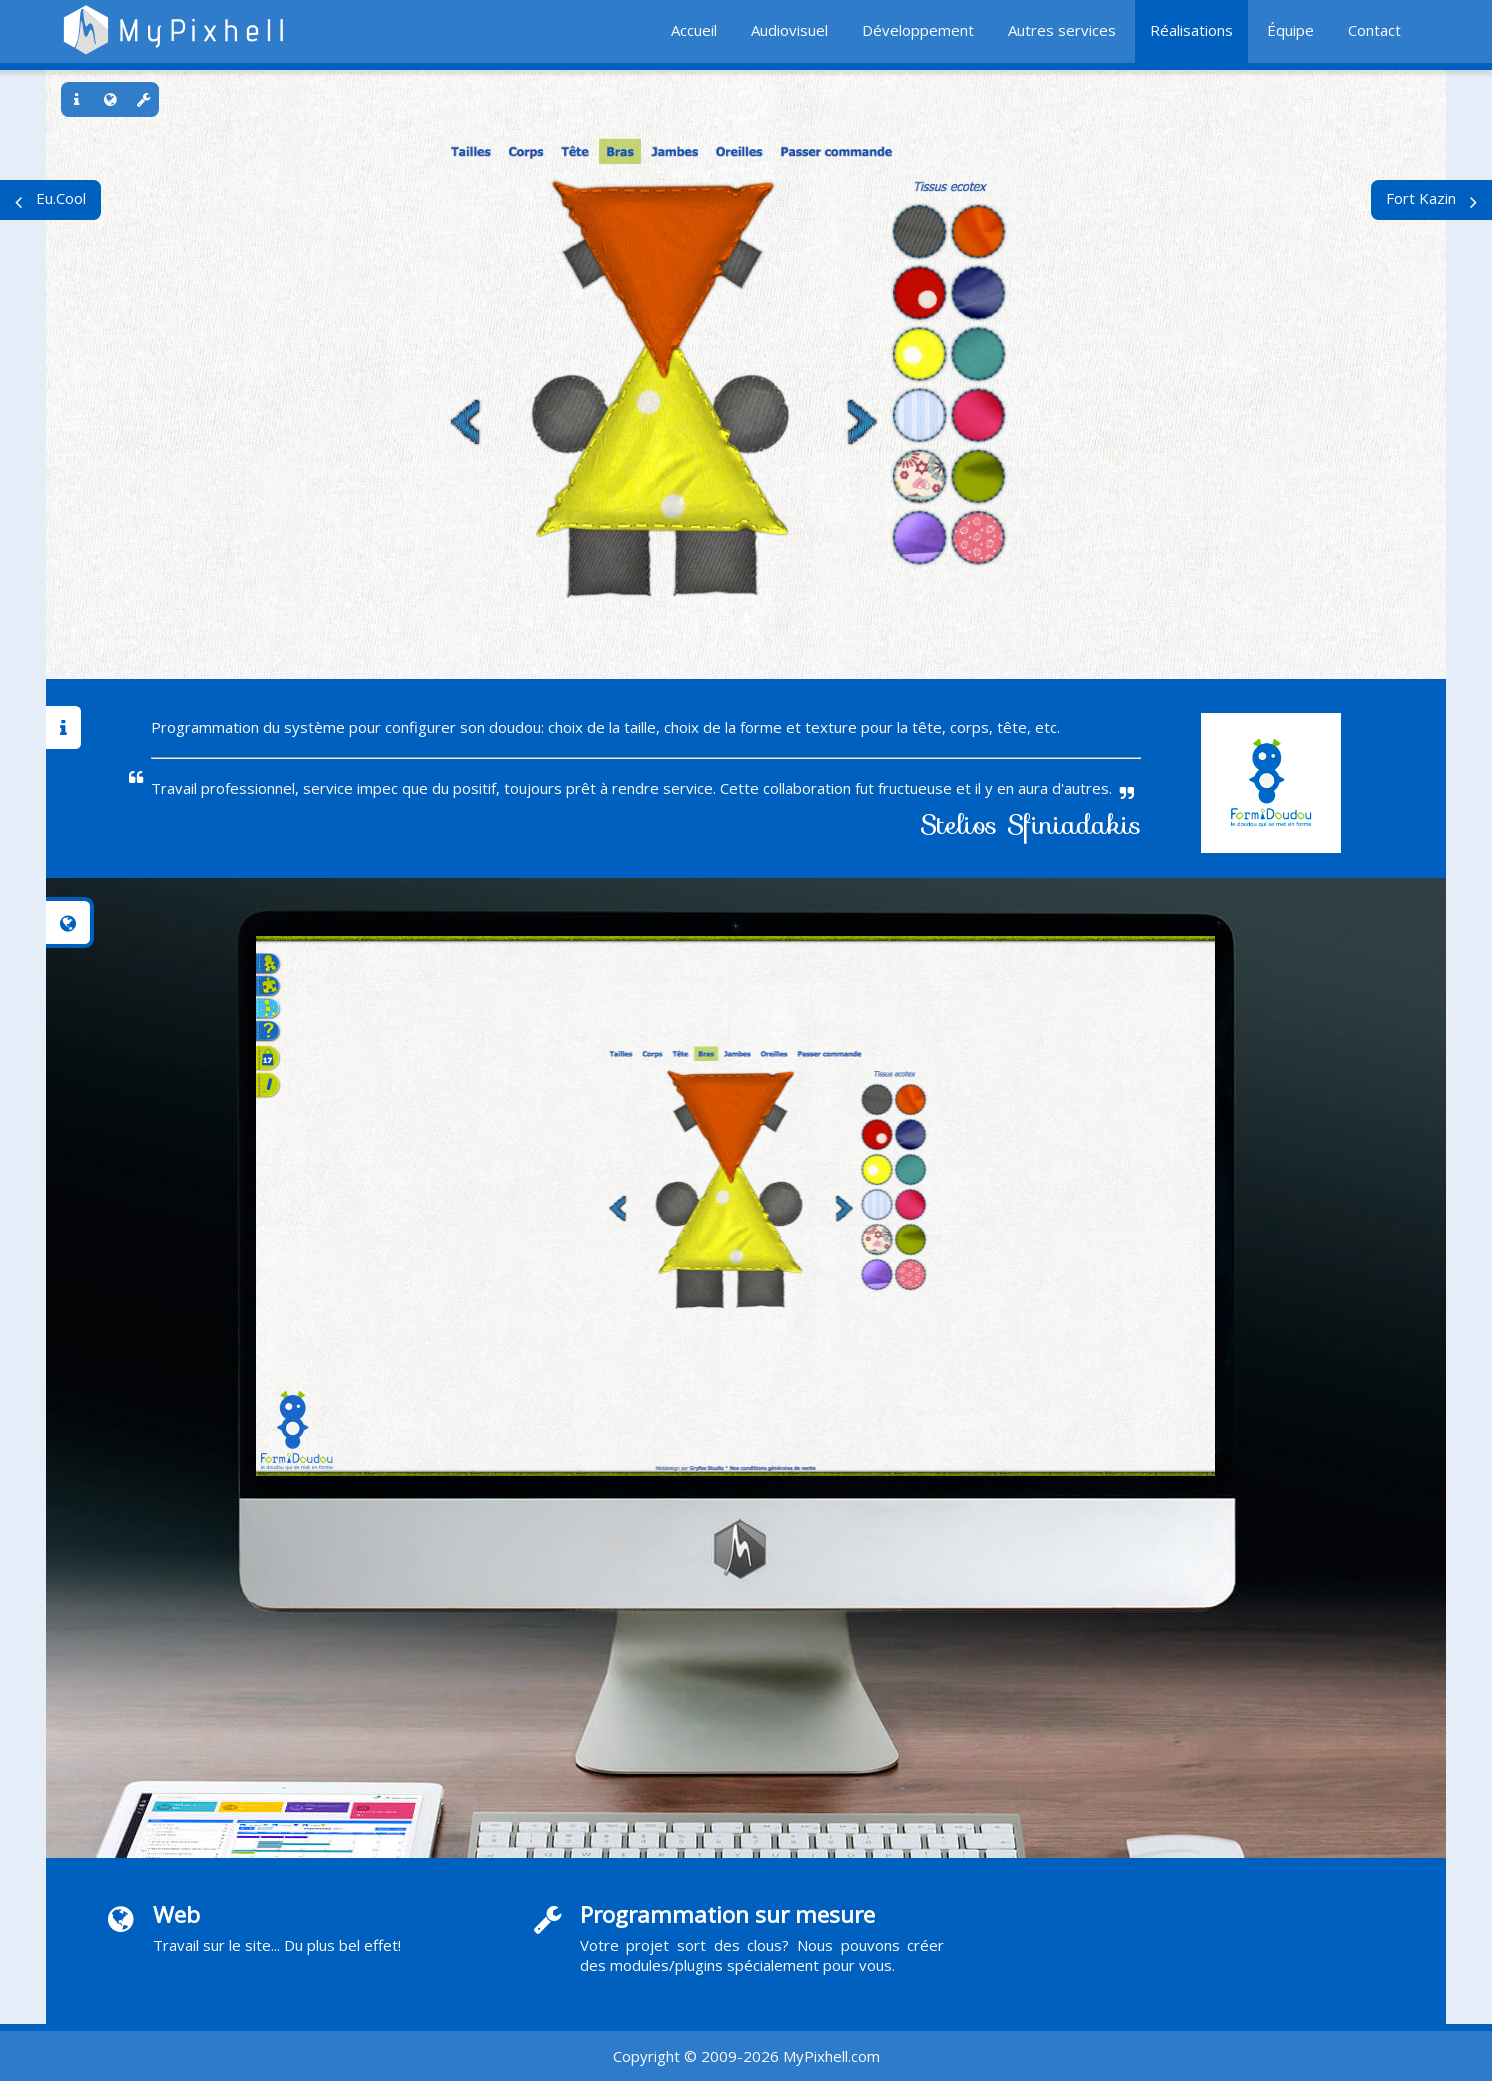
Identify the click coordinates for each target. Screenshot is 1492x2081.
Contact (1374, 30)
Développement (918, 30)
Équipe (1290, 30)
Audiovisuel (789, 30)
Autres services (1062, 30)
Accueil (694, 30)
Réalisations (1191, 30)
